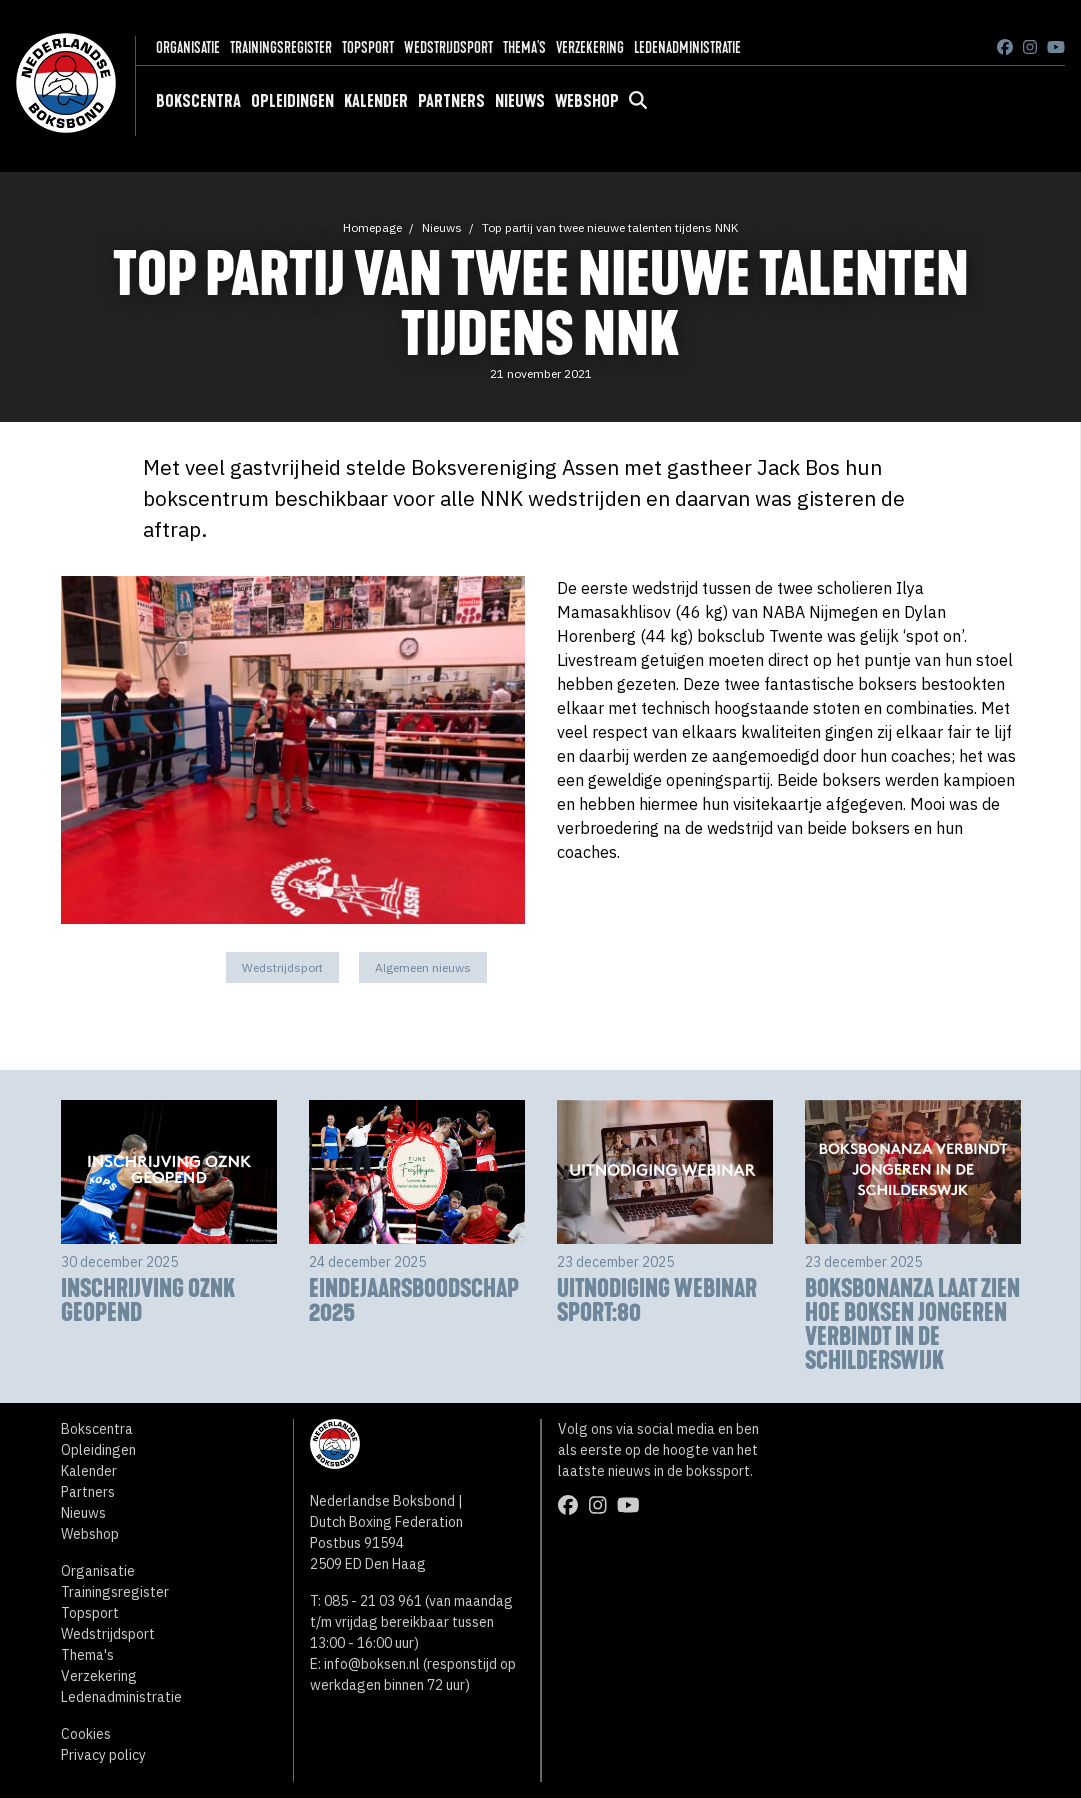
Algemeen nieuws (423, 967)
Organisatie (188, 47)
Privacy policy (103, 1755)
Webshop (587, 101)
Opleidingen (292, 101)
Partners (451, 101)
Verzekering (590, 47)
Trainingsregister (281, 47)
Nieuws (520, 101)
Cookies (86, 1734)
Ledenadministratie (687, 47)
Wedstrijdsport (448, 47)
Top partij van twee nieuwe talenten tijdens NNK (610, 227)
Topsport (368, 47)
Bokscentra (198, 101)
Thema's (524, 47)
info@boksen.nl (372, 1664)
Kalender (376, 101)
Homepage (372, 227)
